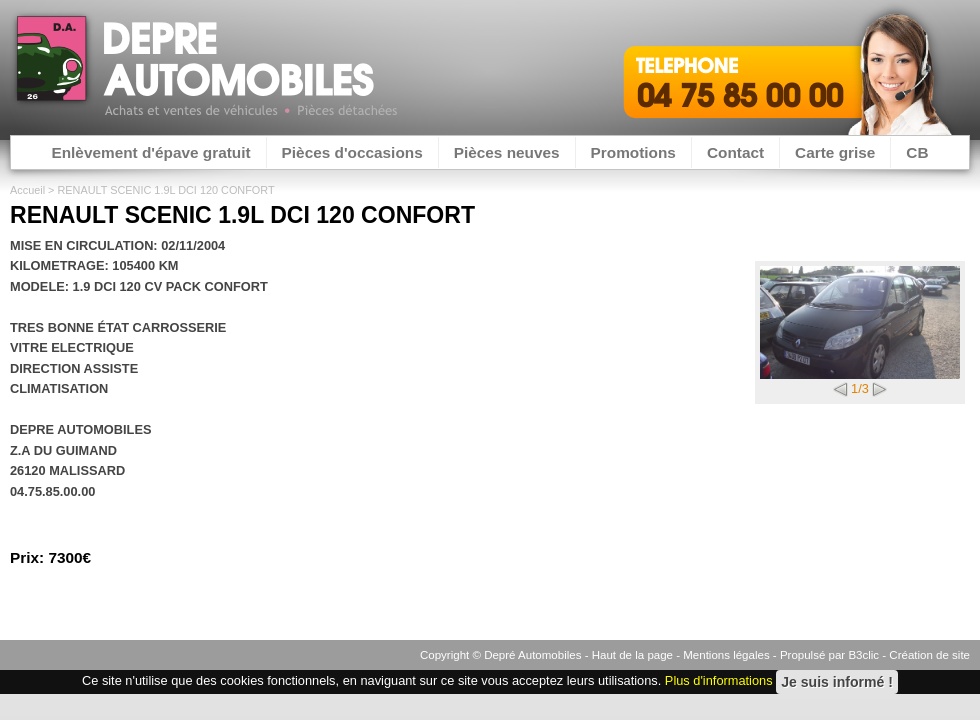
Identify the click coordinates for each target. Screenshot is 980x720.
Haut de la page (632, 655)
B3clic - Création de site (909, 655)
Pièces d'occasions (352, 152)
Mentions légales (726, 655)
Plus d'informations (719, 681)
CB (917, 152)
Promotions (633, 152)
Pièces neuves (507, 152)
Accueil (27, 190)
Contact (735, 152)
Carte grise (835, 152)
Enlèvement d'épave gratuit (150, 152)
